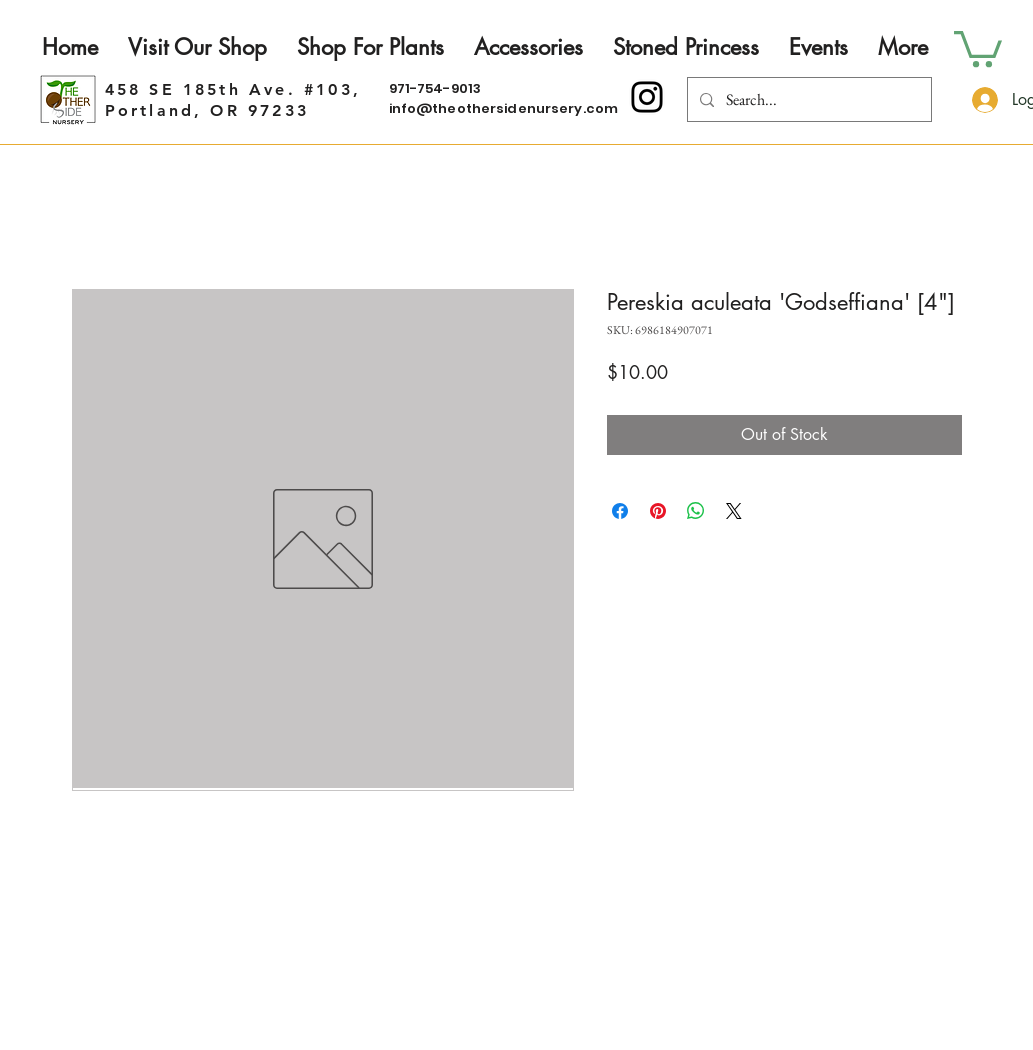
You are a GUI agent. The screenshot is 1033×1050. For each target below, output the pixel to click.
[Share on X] (734, 511)
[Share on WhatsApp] (696, 511)
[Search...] (807, 99)
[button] (978, 47)
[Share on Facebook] (620, 511)
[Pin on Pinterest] (658, 511)
